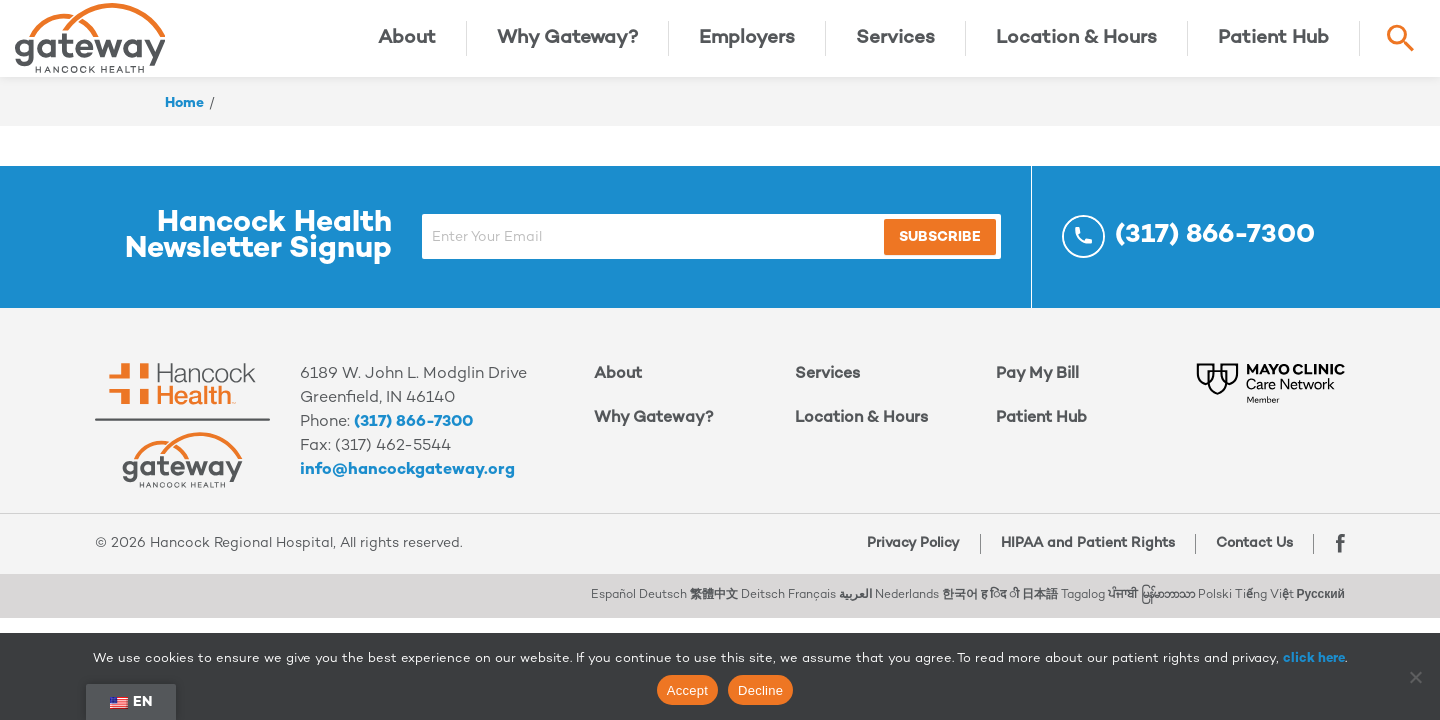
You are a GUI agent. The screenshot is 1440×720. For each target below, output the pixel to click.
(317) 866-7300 (413, 430)
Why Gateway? (567, 42)
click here (1314, 659)
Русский (1321, 603)
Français (812, 603)
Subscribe (912, 245)
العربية (855, 603)
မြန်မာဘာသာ (1168, 603)
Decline (760, 690)
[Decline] (1415, 677)
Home (184, 111)
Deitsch (763, 603)
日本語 (1040, 603)
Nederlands (907, 603)
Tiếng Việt (1264, 603)
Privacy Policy (910, 551)
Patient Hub (1273, 42)
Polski (1215, 603)
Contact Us (1251, 551)
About (407, 42)
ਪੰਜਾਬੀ (1123, 603)
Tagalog (1083, 603)
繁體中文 (714, 603)
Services (895, 42)
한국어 (960, 603)
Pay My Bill (1037, 382)
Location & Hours (1076, 42)
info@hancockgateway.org (407, 478)
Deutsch (663, 603)
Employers (747, 42)
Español (613, 603)
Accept (687, 690)
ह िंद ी (1000, 603)
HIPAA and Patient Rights (1085, 551)
